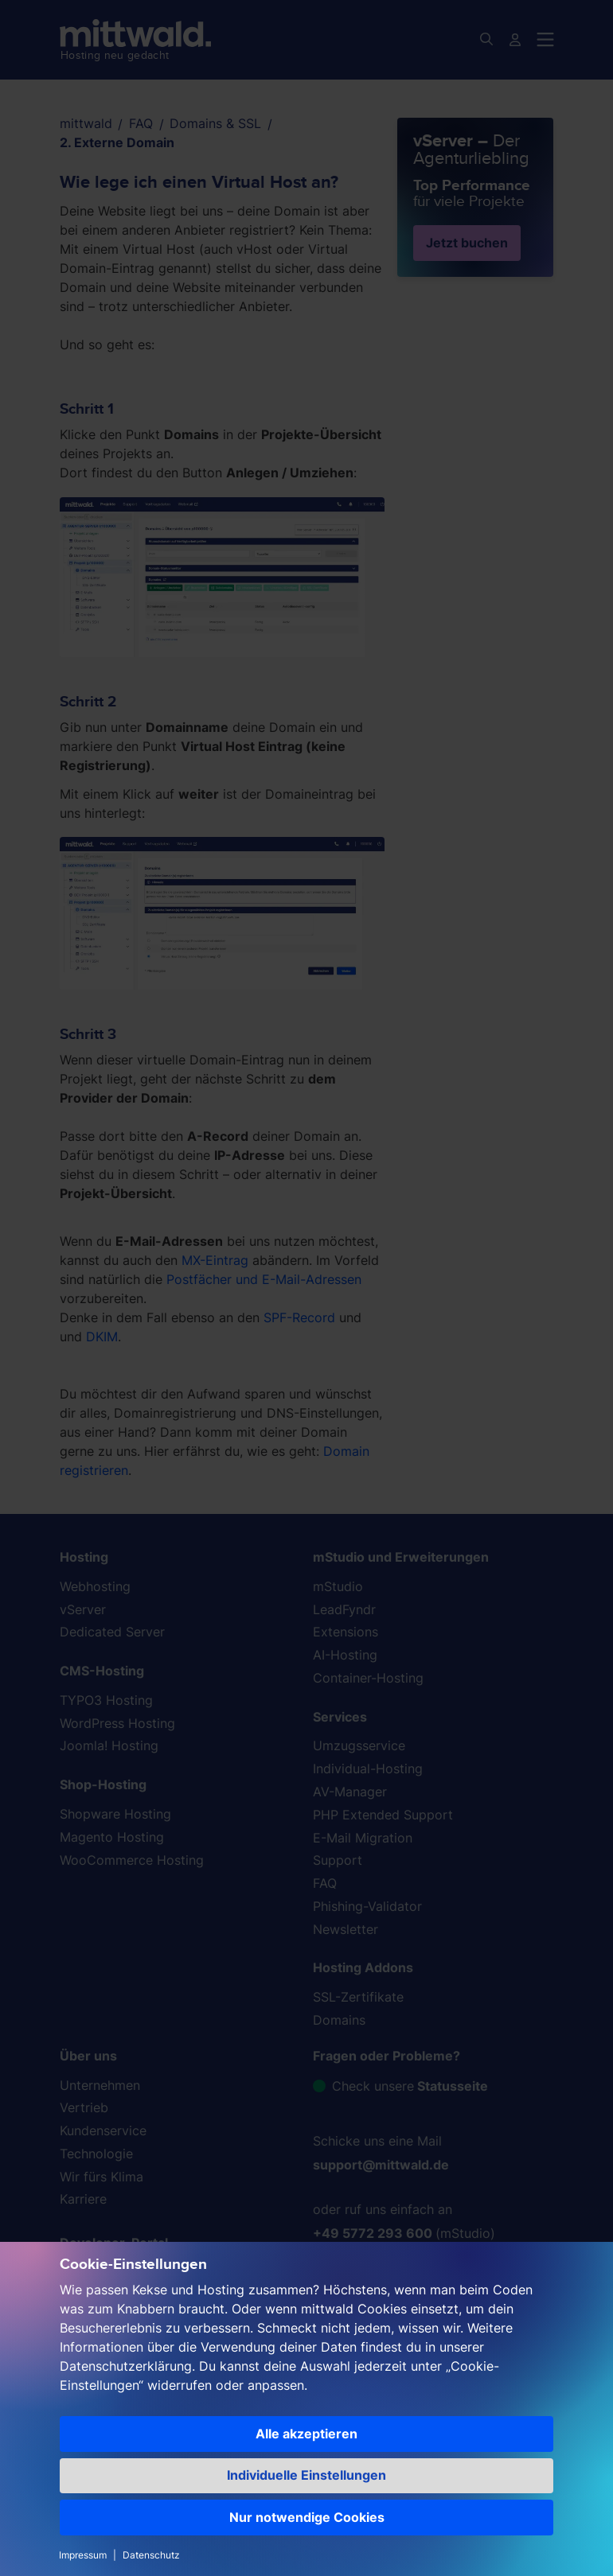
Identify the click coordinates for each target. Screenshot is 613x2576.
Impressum (83, 2555)
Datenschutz (151, 2555)
